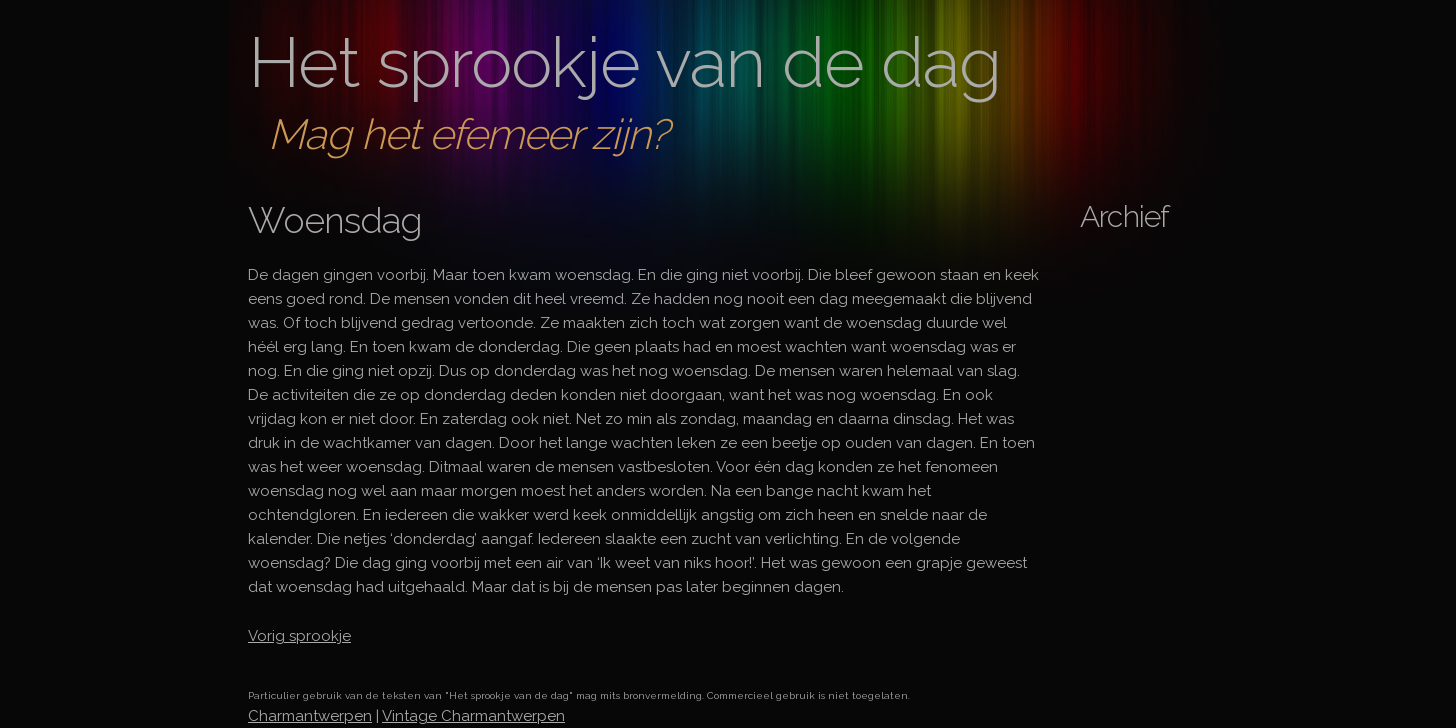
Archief (1124, 216)
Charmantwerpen (310, 716)
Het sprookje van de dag (624, 62)
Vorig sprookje (299, 636)
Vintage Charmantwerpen (473, 716)
